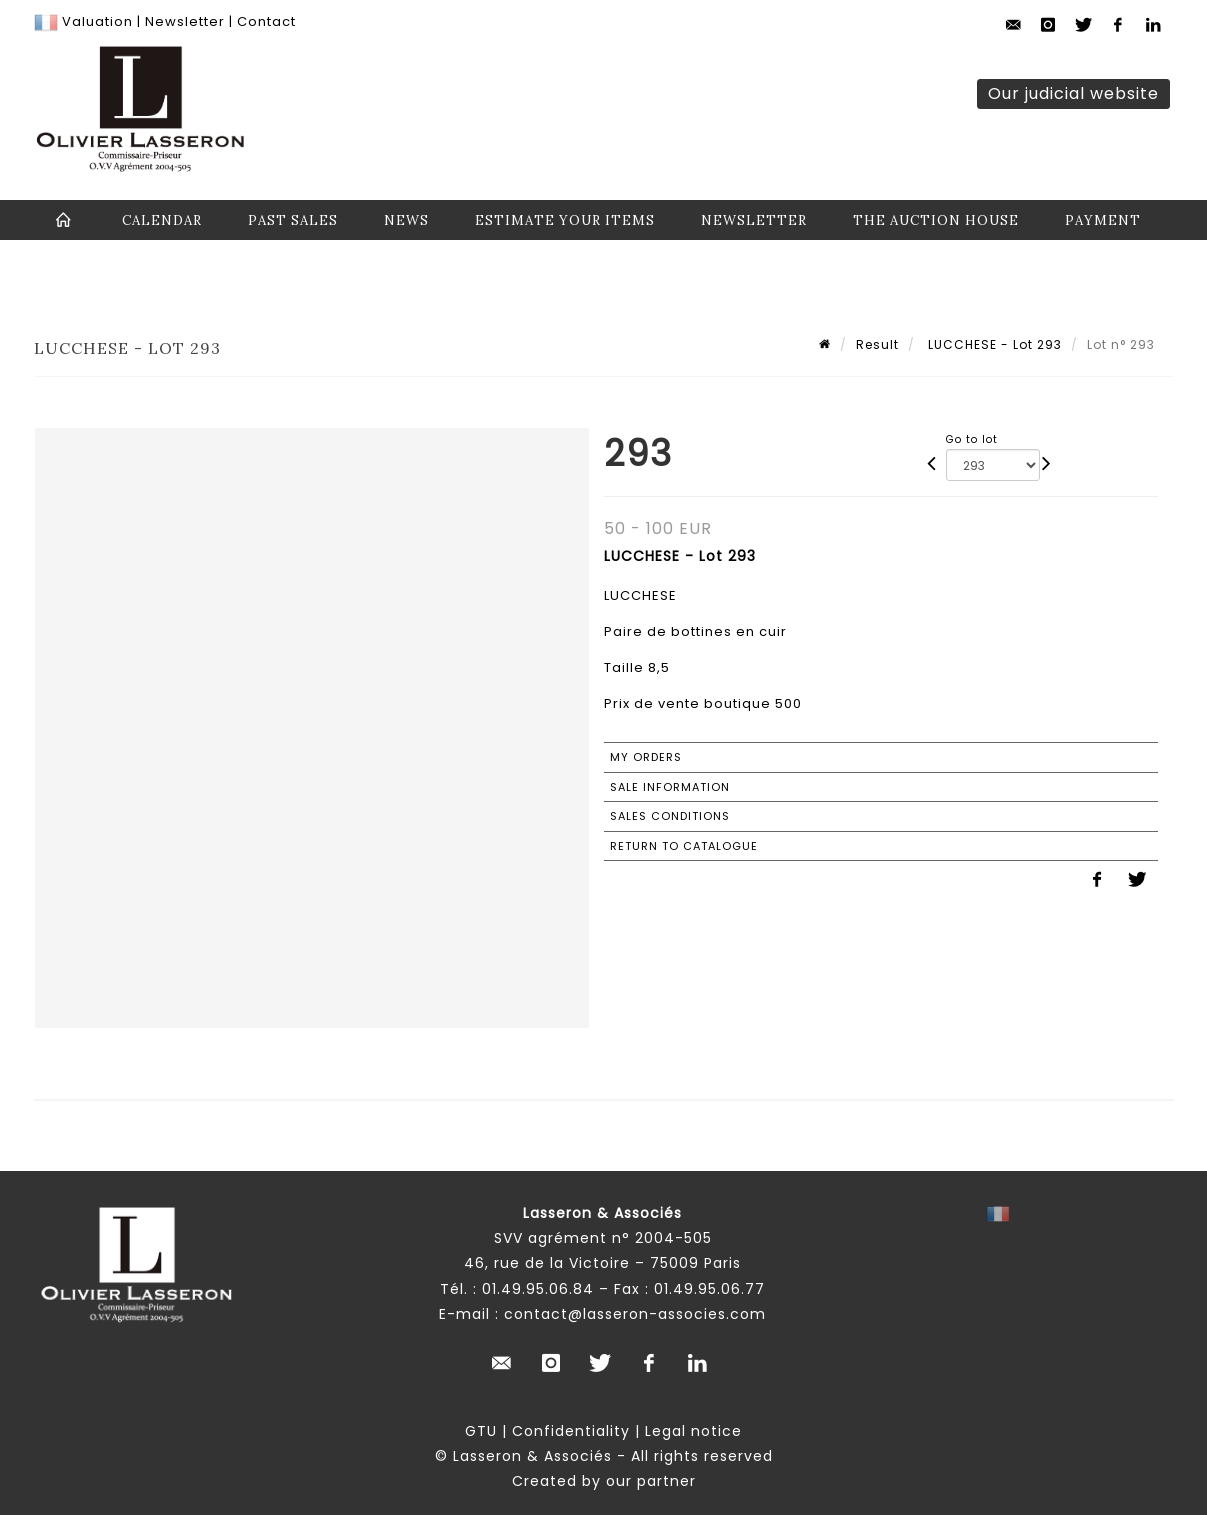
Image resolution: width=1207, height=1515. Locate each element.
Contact (266, 21)
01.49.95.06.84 (538, 1289)
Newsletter (183, 21)
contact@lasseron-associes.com (635, 1314)
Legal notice (693, 1431)
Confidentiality (571, 1431)
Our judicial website (1073, 93)
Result (877, 344)
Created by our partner (604, 1481)
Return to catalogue (684, 846)
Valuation (97, 21)
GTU (481, 1431)
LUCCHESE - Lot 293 (993, 344)
